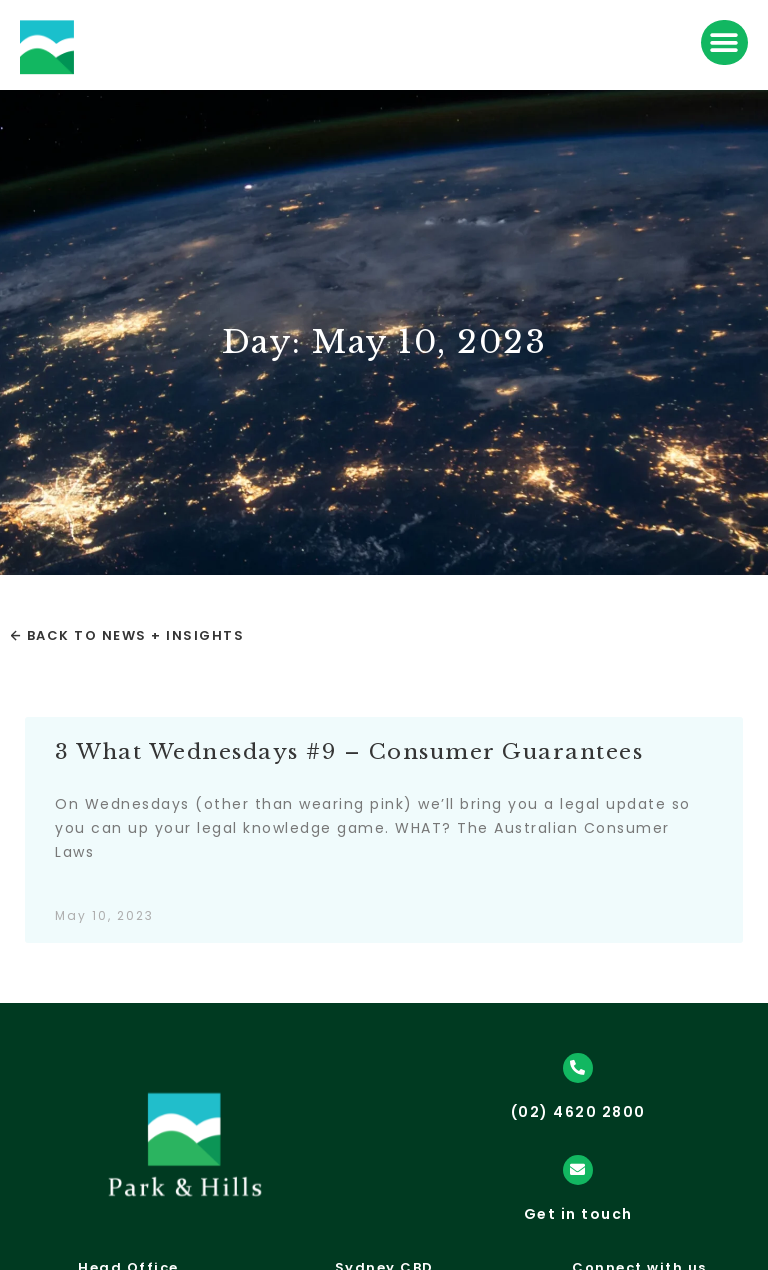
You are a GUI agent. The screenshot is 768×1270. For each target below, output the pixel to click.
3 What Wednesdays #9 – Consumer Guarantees (349, 752)
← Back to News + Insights (128, 635)
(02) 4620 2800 (578, 1112)
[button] (724, 42)
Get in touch (578, 1214)
